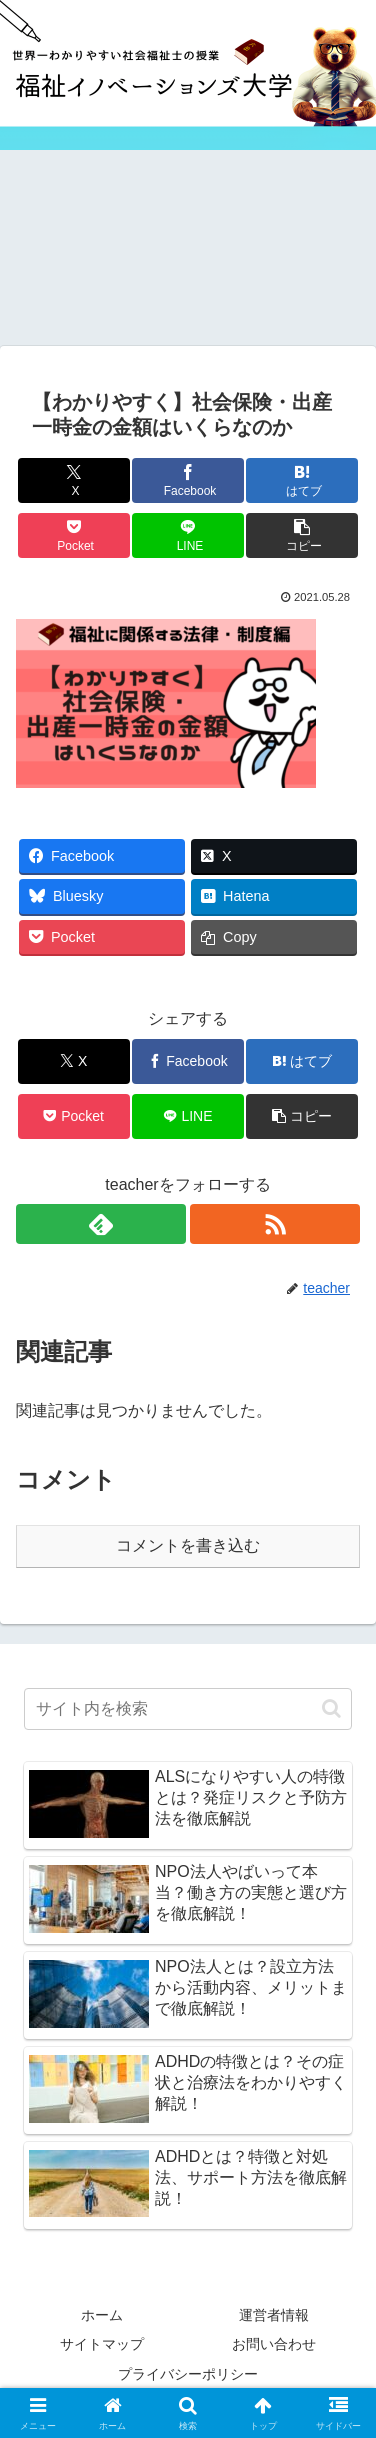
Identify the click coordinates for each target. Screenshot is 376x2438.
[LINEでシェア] (188, 535)
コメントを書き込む (188, 1545)
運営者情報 (274, 2315)
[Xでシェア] (74, 480)
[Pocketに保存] (74, 535)
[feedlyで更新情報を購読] (101, 1224)
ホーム (102, 2315)
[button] (302, 535)
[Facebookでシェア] (188, 480)
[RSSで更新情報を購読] (275, 1224)
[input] (188, 1709)
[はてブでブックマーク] (302, 480)
